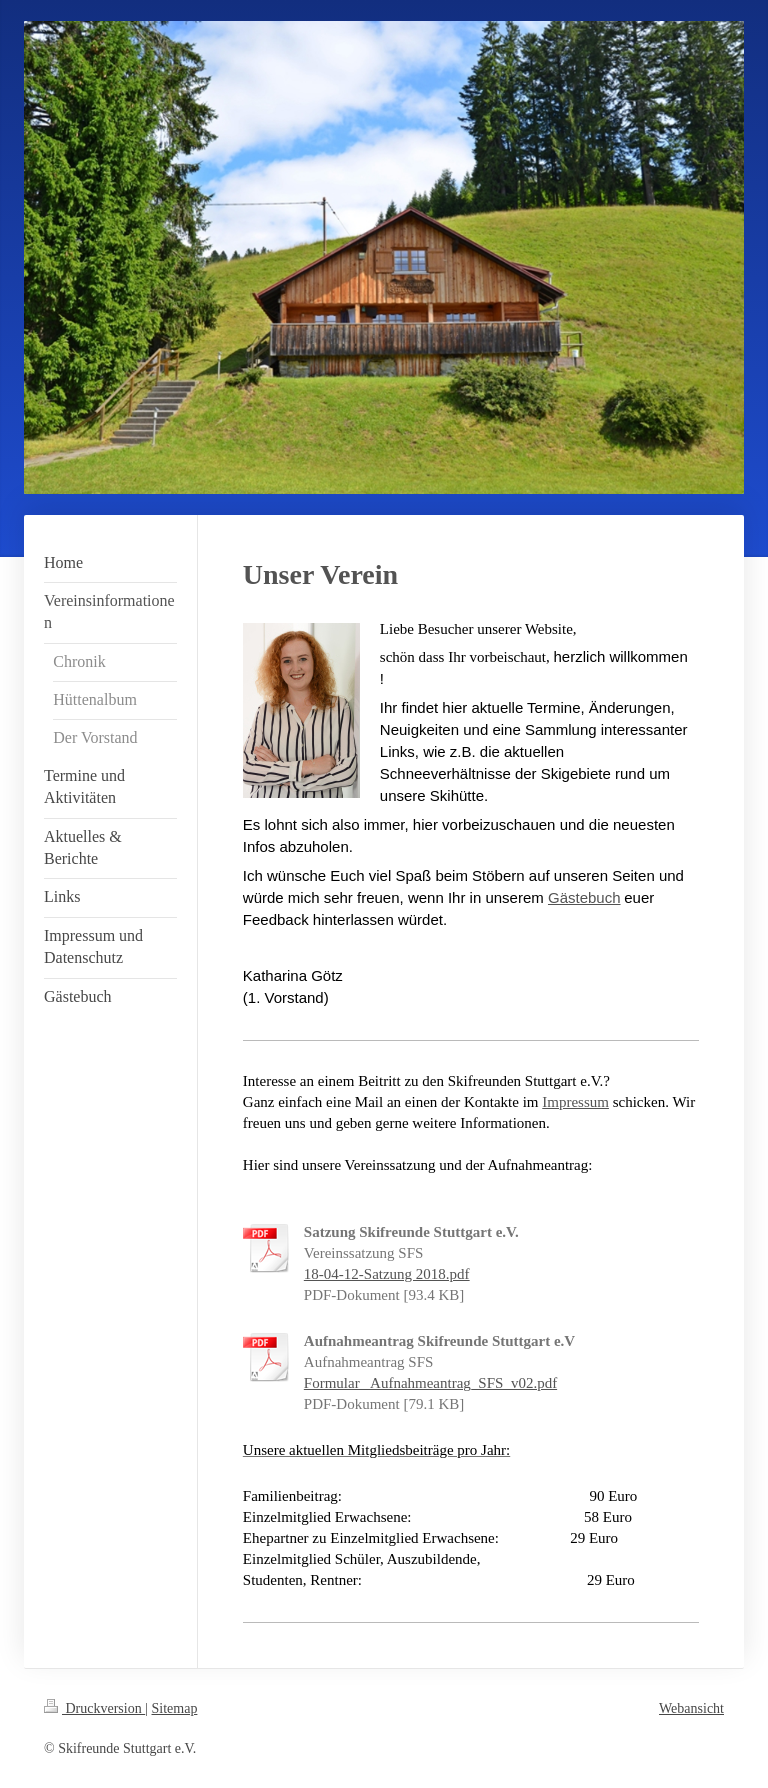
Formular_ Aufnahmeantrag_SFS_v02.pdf (430, 1383)
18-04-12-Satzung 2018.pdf (387, 1274)
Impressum (575, 1102)
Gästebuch (584, 897)
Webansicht (691, 1708)
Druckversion (94, 1708)
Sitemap (175, 1708)
